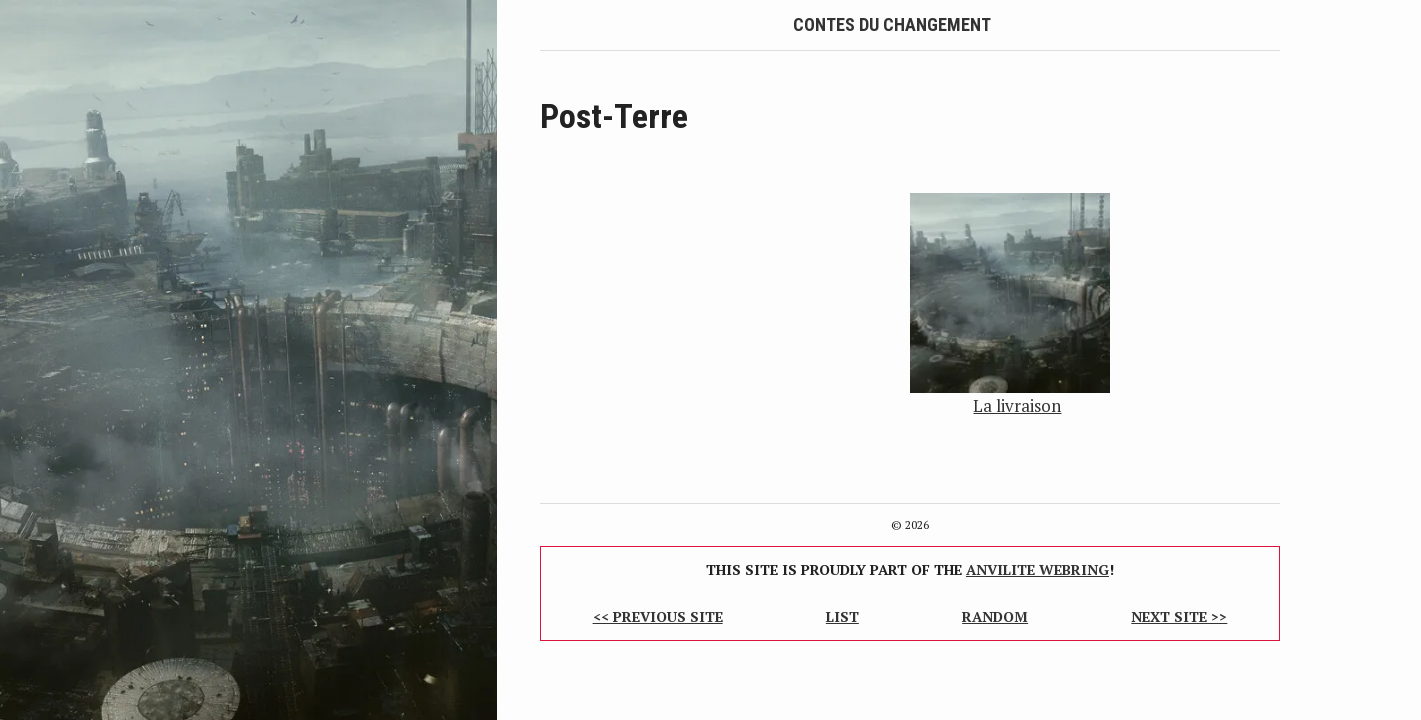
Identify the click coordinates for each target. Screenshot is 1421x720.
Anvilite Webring (1037, 569)
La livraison (1017, 405)
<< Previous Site (658, 616)
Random (995, 616)
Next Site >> (1179, 616)
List (842, 616)
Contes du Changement (892, 24)
